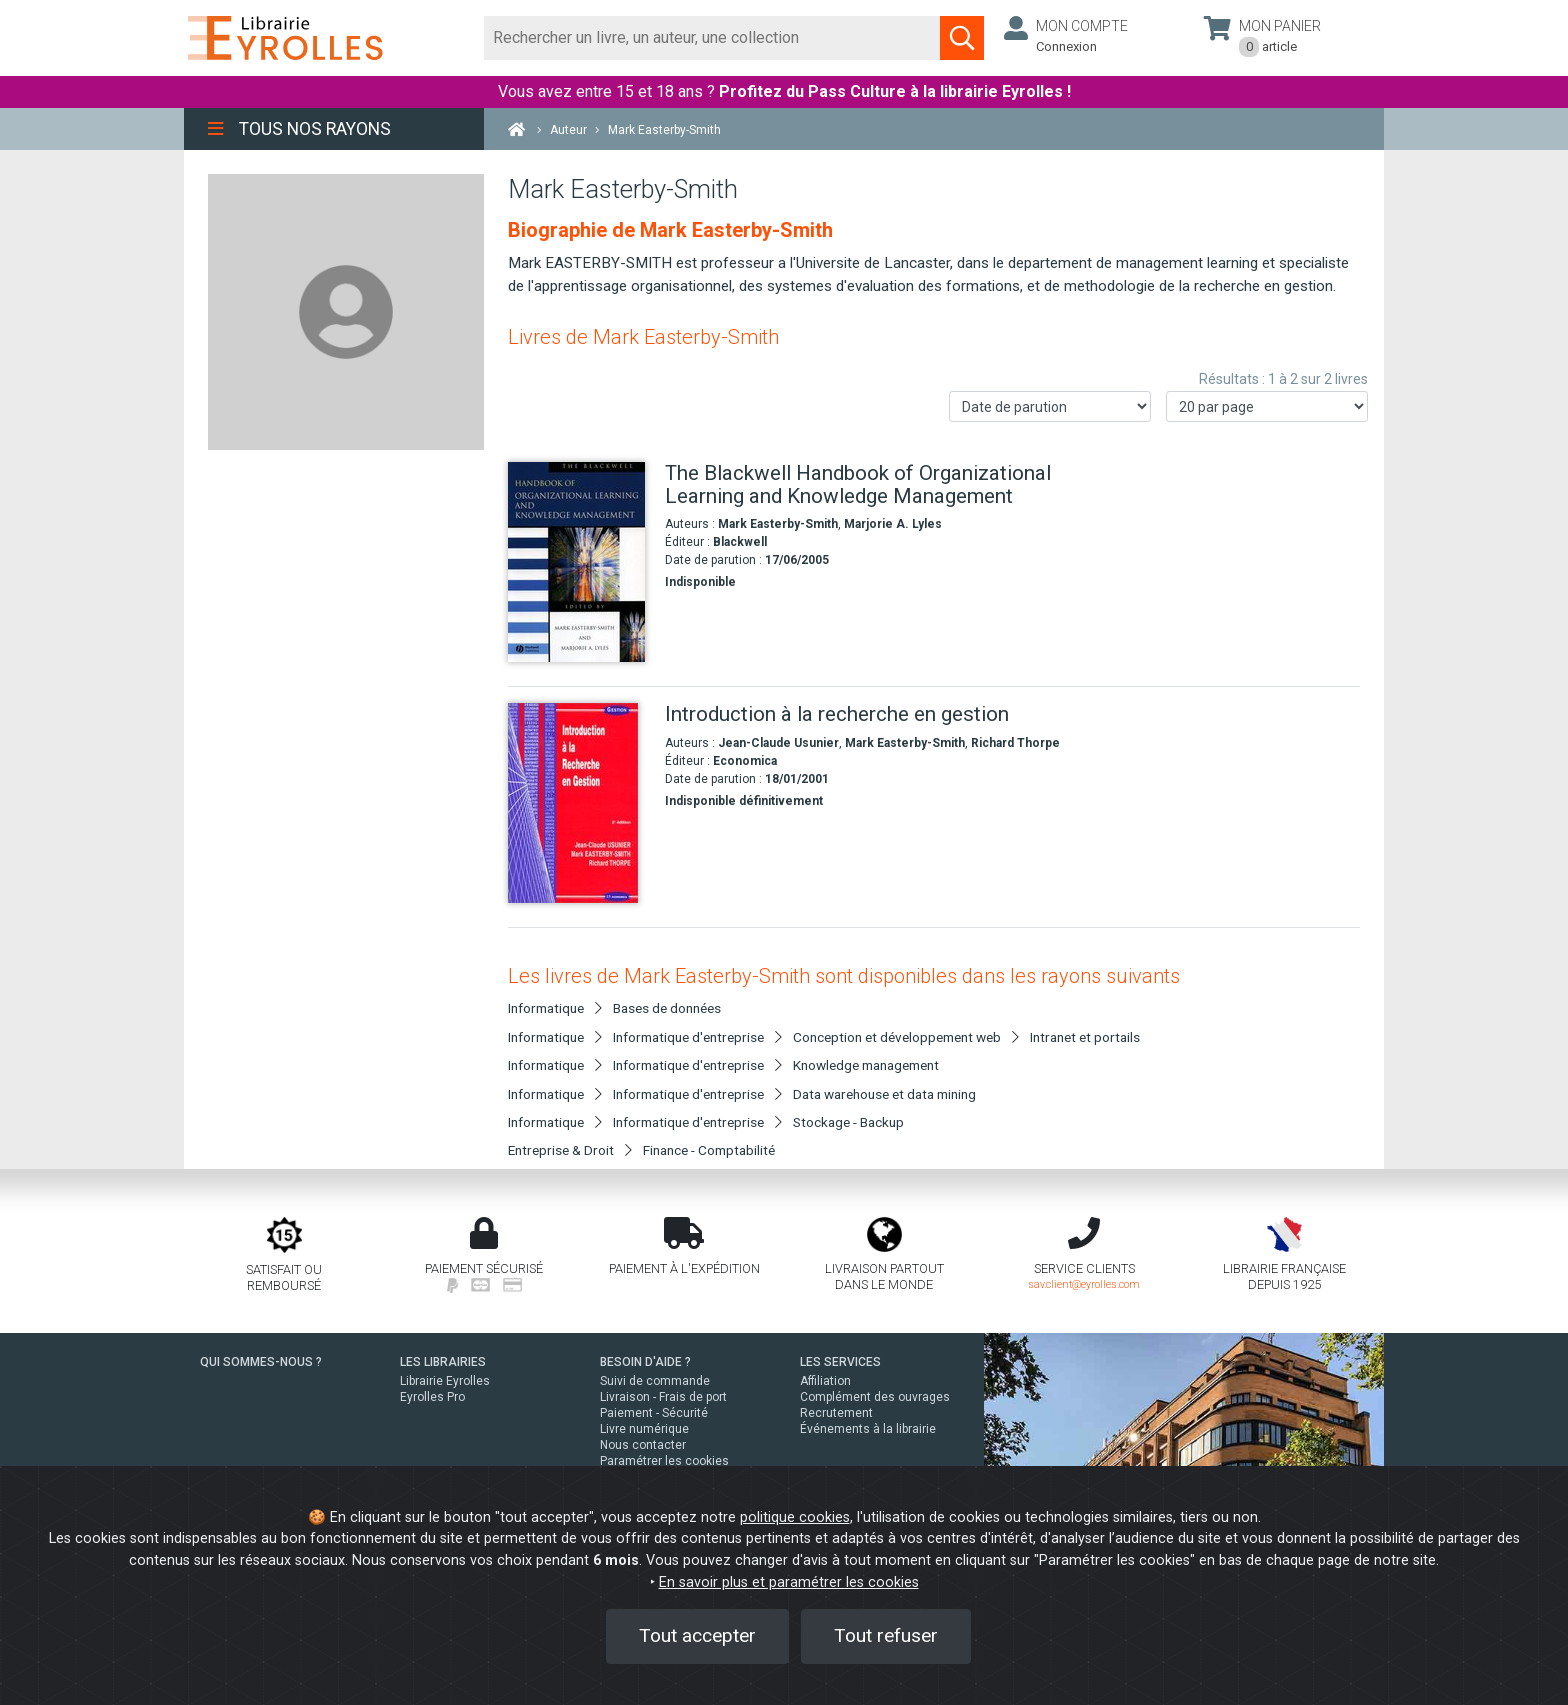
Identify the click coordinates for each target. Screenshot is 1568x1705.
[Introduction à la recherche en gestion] (579, 803)
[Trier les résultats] (1050, 406)
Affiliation (825, 1381)
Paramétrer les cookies (664, 1461)
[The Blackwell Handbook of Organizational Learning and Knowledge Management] (579, 562)
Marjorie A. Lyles (893, 524)
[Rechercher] (712, 38)
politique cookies (795, 1517)
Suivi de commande (655, 1381)
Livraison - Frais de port (663, 1397)
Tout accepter (697, 1635)
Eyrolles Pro (432, 1397)
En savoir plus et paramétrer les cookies (789, 1582)
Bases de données (667, 1008)
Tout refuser (886, 1635)
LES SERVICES (840, 1362)
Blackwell (740, 542)
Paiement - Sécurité (654, 1413)
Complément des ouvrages (875, 1397)
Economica (745, 761)
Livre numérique (644, 1429)
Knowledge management (866, 1065)
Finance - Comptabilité (709, 1150)
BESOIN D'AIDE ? (645, 1362)
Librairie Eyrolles (445, 1381)
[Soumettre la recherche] (962, 38)
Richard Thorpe (1015, 743)
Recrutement (836, 1413)
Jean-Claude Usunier (778, 743)
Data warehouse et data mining (884, 1094)
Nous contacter (643, 1445)
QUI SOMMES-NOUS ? (261, 1362)
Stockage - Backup (848, 1122)
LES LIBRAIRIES (443, 1362)
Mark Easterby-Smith (778, 524)
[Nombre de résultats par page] (1267, 406)
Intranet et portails (1085, 1037)
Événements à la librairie (868, 1429)
